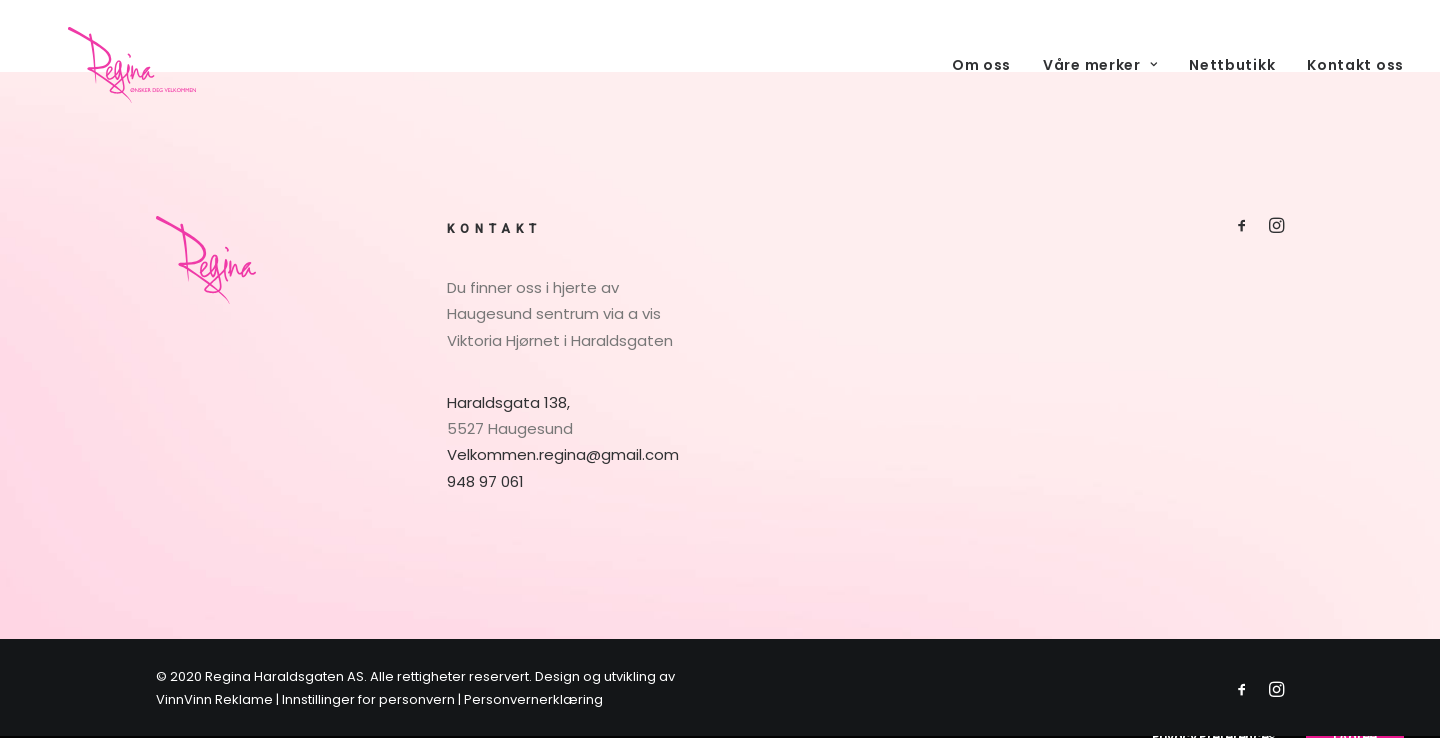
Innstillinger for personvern (368, 699)
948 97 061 (485, 481)
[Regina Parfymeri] (137, 87)
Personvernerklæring (533, 699)
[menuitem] (988, 87)
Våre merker (1100, 87)
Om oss (981, 87)
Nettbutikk (1232, 87)
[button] (1242, 227)
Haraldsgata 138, (508, 402)
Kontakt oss (1355, 87)
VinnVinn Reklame (214, 699)
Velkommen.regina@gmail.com (563, 454)
